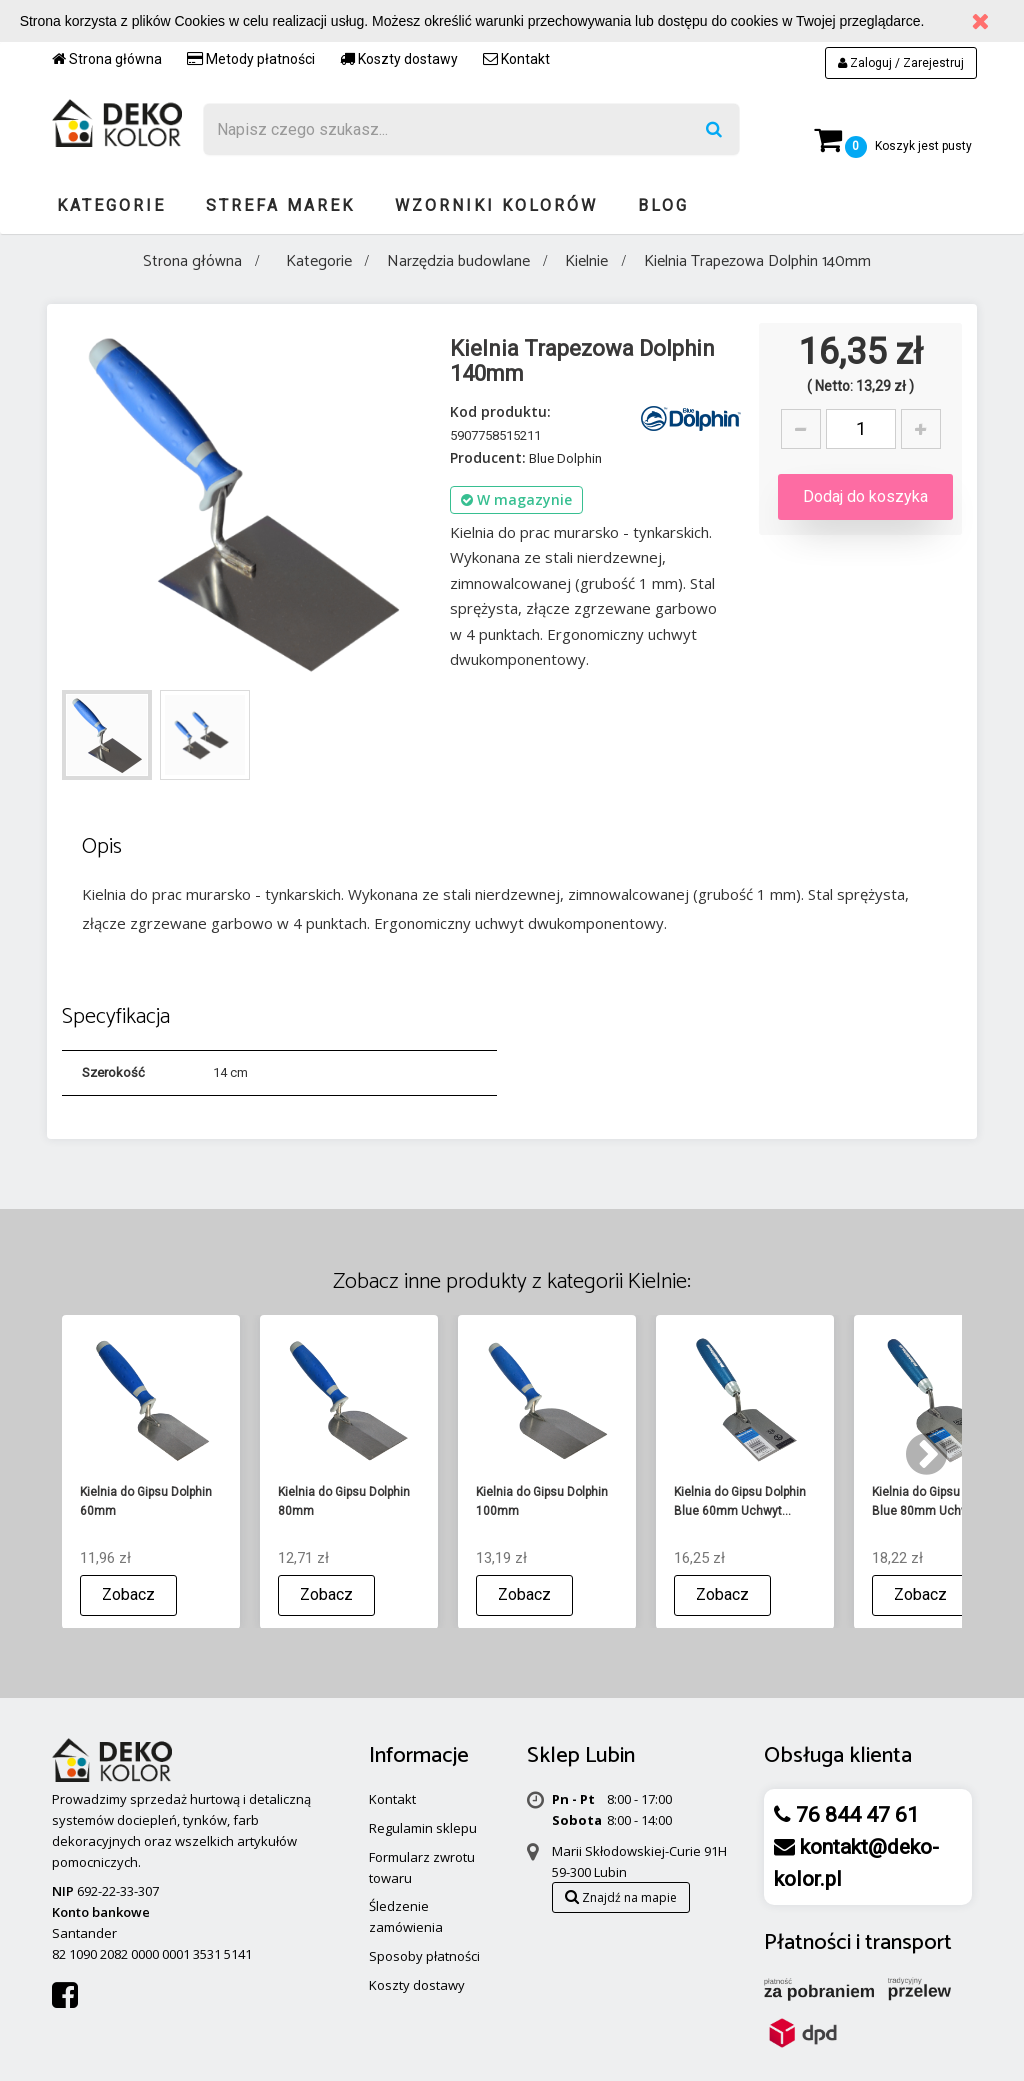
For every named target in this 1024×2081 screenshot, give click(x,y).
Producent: (488, 457)
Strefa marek (280, 205)
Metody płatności (251, 59)
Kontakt (516, 59)
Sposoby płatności (424, 1956)
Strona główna (107, 59)
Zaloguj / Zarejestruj (901, 63)
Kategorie (111, 205)
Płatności (807, 1943)
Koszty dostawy (399, 59)
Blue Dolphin (565, 458)
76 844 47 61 (855, 1815)
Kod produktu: (500, 411)
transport (908, 1943)
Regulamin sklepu (423, 1828)
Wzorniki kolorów (496, 205)
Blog (663, 205)
